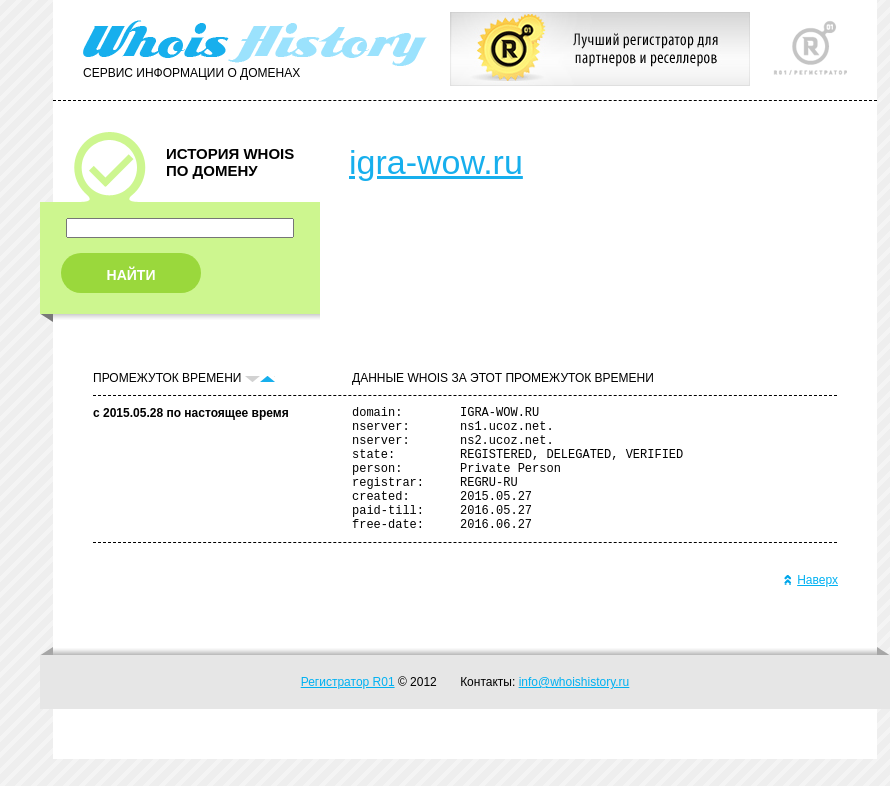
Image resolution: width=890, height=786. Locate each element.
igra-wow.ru (436, 162)
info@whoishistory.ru (574, 709)
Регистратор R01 (348, 709)
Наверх (810, 607)
